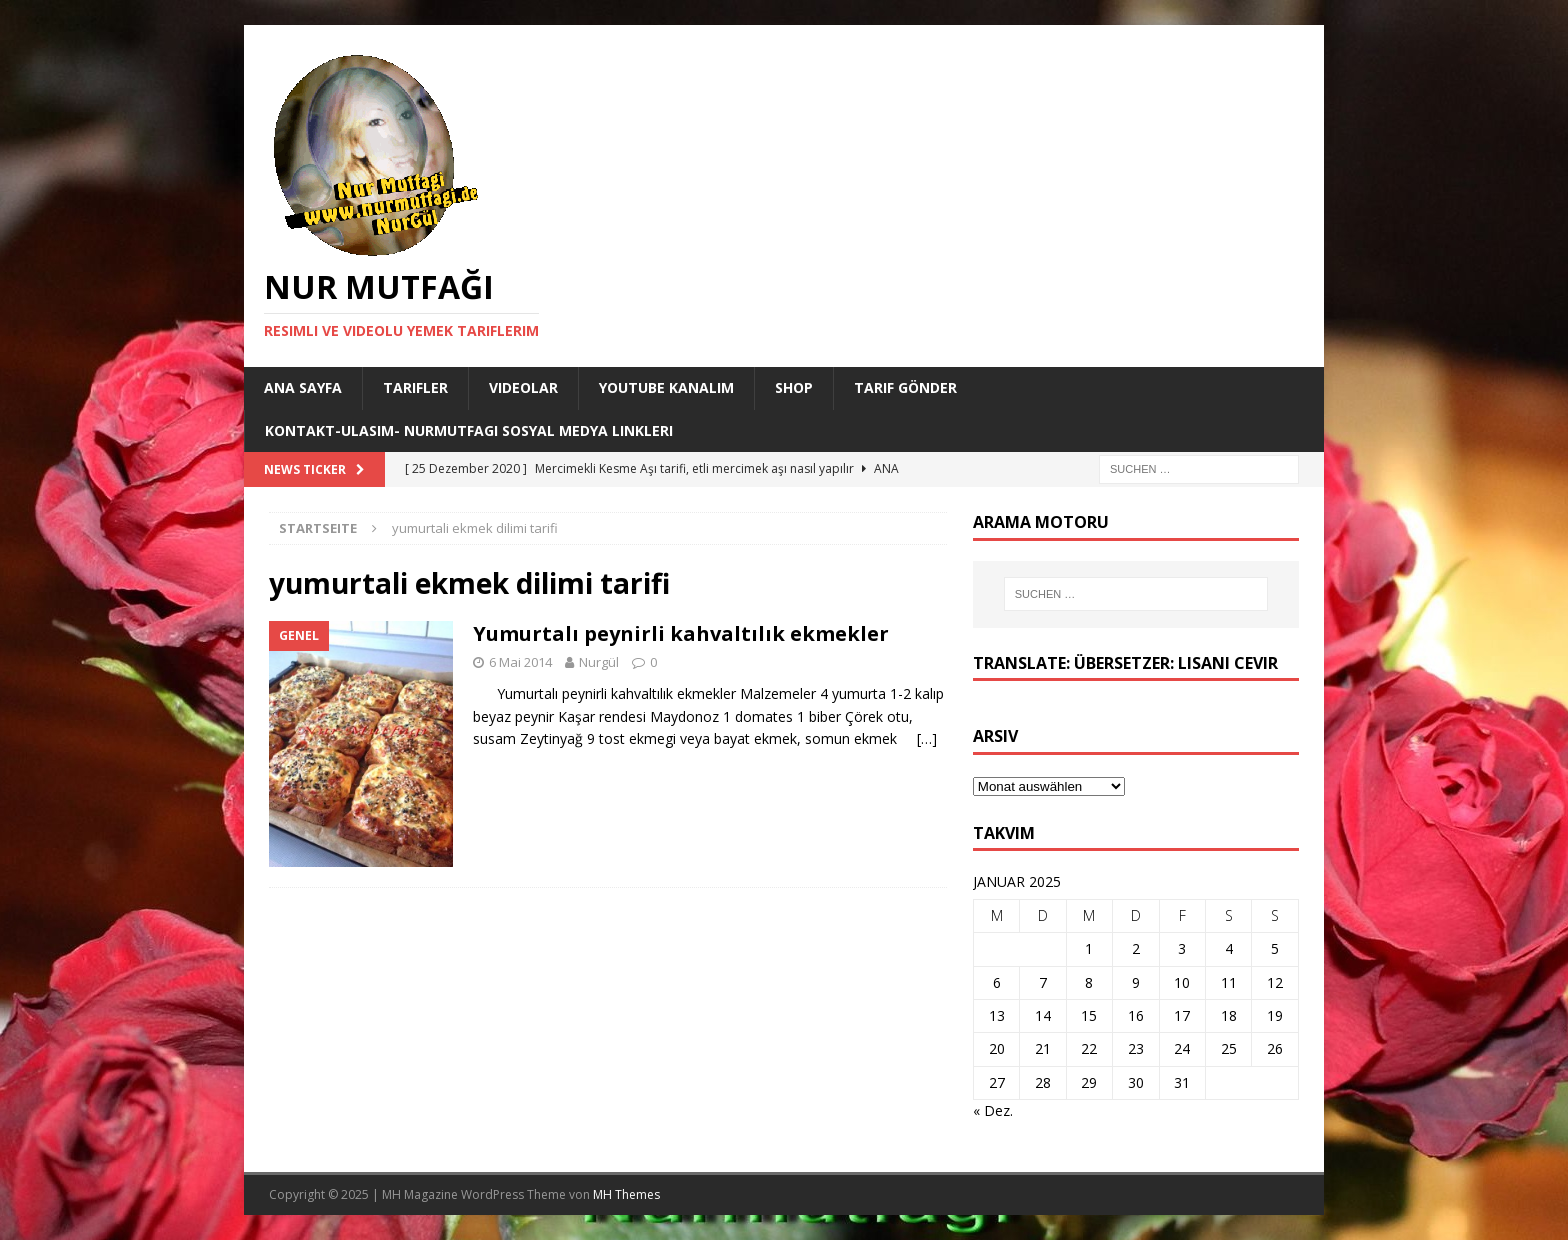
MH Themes (626, 1194)
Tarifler (415, 387)
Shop (794, 387)
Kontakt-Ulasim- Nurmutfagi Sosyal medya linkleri (469, 430)
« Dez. (993, 1110)
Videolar (523, 387)
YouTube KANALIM (666, 387)
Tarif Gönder (905, 387)
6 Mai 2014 (520, 662)
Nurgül (599, 662)
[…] (927, 738)
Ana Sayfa (303, 387)
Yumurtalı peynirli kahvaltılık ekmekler (681, 633)
